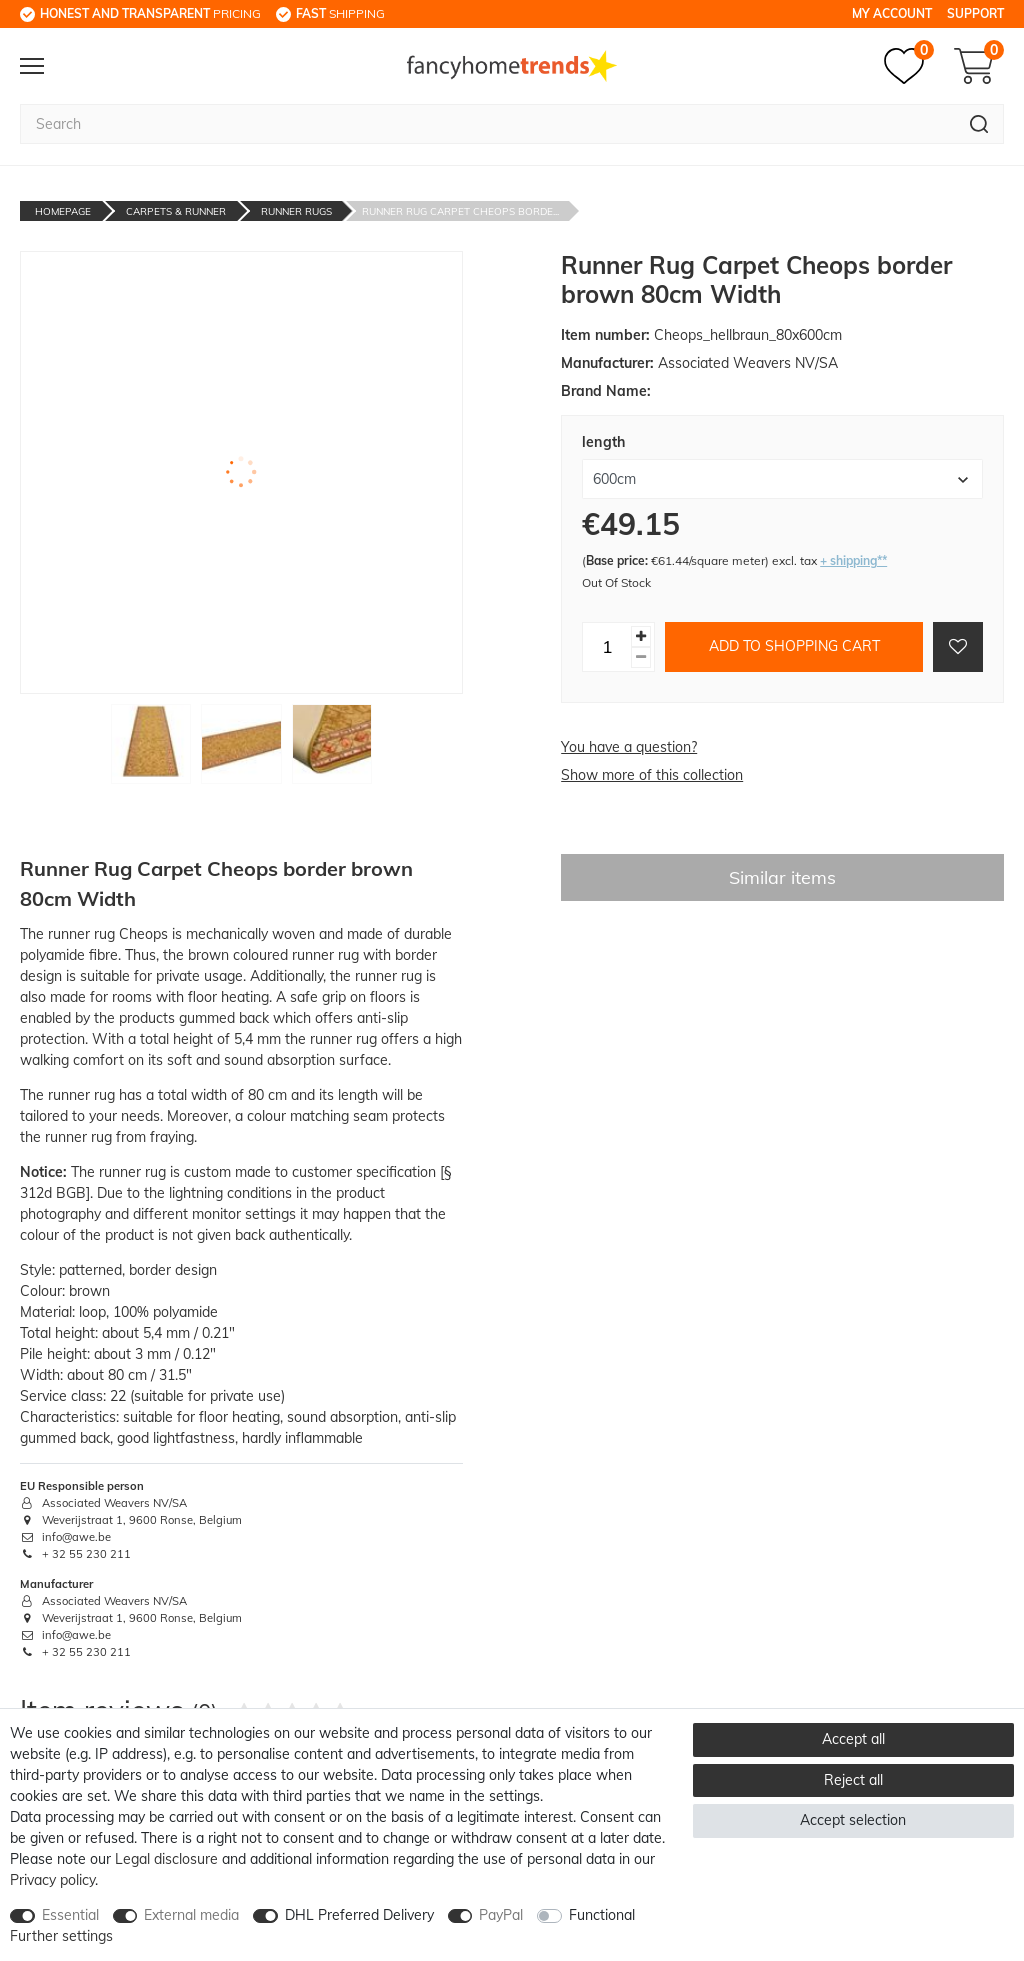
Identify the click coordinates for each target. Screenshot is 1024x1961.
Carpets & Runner (176, 211)
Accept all (853, 1739)
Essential (70, 1915)
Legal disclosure (166, 1859)
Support (975, 13)
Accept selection (853, 1820)
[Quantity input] (607, 647)
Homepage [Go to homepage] (63, 211)
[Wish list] (909, 66)
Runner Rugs (296, 211)
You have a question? (629, 747)
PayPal (501, 1915)
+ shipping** (853, 560)
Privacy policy (52, 1880)
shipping (340, 13)
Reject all (853, 1780)
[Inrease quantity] (641, 636)
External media (191, 1915)
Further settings (61, 1936)
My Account (892, 13)
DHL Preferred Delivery (359, 1915)
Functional (602, 1915)
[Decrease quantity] (641, 657)
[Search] (979, 124)
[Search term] (487, 124)
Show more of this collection (652, 775)
